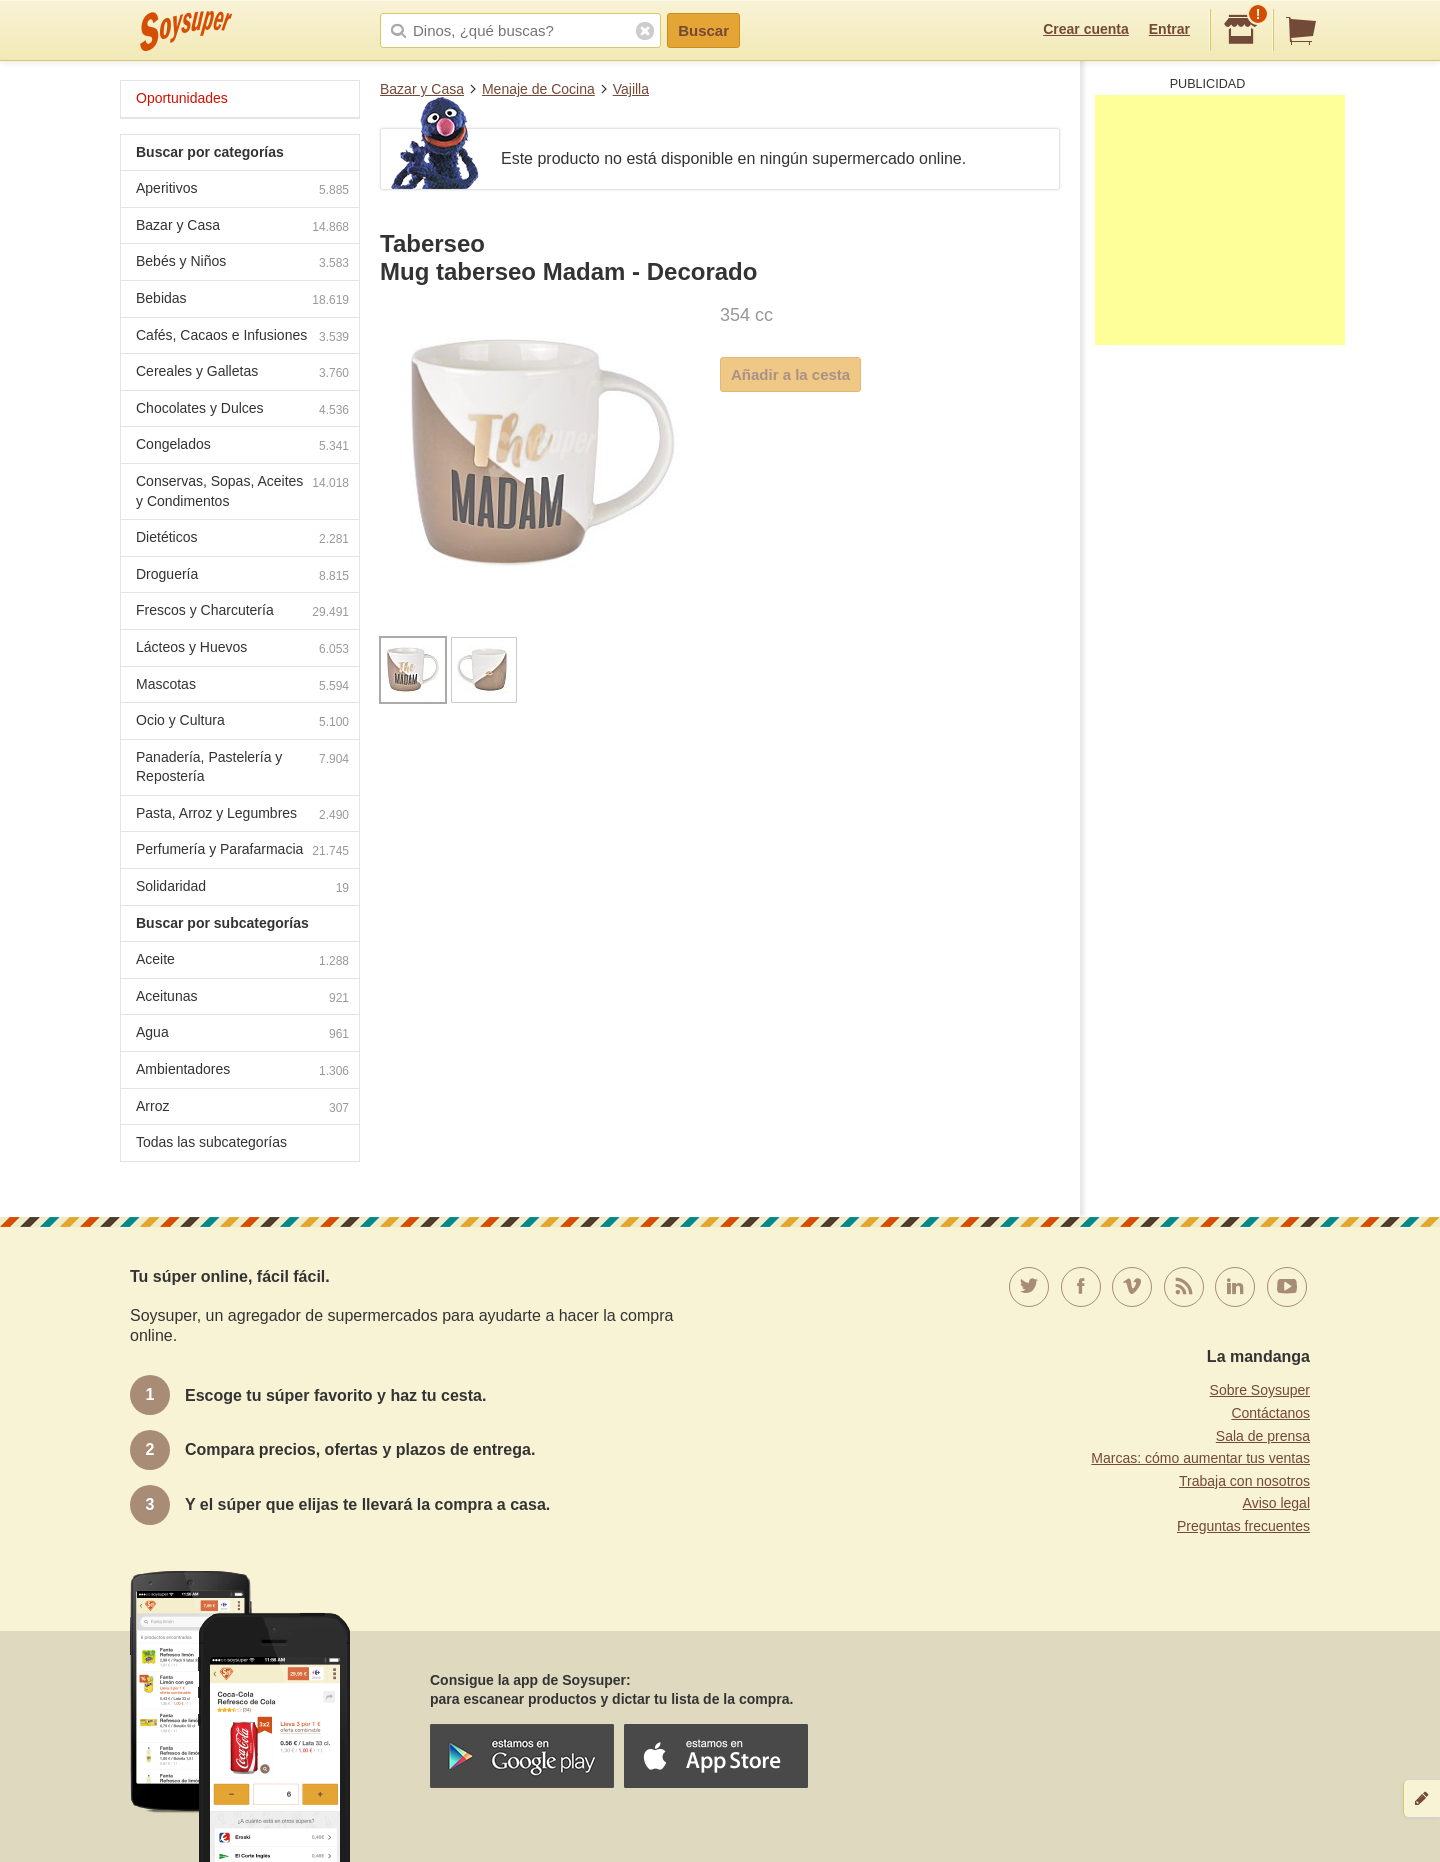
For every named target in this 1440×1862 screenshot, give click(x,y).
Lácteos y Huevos (242, 649)
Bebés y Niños (242, 263)
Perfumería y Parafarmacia (242, 851)
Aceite (242, 961)
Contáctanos (1270, 1413)
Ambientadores (242, 1071)
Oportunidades (182, 98)
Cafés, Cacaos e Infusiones (242, 337)
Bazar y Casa (422, 89)
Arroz (242, 1108)
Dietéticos (242, 539)
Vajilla (631, 89)
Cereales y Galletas (242, 373)
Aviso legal (1276, 1503)
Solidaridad (242, 888)
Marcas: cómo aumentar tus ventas (1200, 1458)
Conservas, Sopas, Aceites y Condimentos (242, 491)
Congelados (242, 446)
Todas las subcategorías (211, 1142)
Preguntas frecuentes (1243, 1526)
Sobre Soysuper (1260, 1390)
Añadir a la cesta (790, 374)
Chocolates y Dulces (242, 410)
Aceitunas (242, 998)
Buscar (703, 30)
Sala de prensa (1263, 1436)
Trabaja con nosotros (1244, 1481)
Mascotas (242, 686)
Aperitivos (242, 190)
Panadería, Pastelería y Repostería (242, 767)
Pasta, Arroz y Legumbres (242, 815)
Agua (242, 1034)
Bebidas (242, 300)
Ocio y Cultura (242, 722)
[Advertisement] (1220, 220)
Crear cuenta (1086, 29)
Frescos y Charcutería (242, 612)
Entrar (1169, 29)
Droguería (242, 576)
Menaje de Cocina (538, 89)
